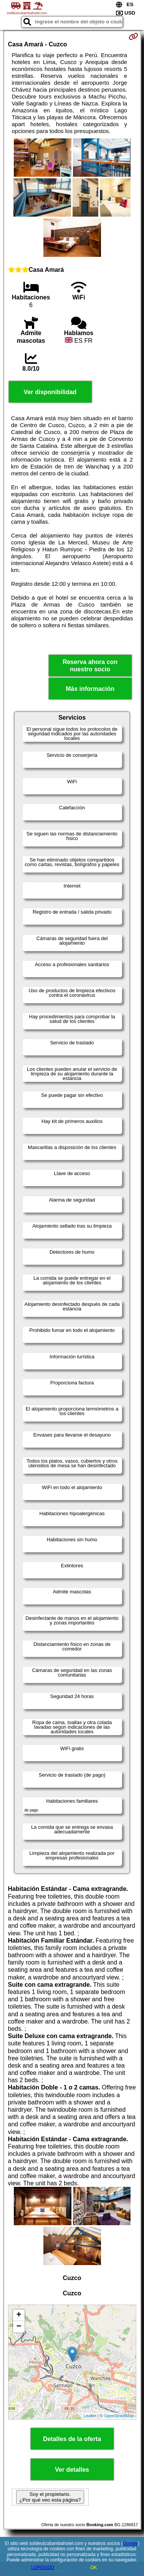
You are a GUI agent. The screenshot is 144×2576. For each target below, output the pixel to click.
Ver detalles (72, 2469)
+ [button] (18, 2315)
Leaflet (90, 2415)
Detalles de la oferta (72, 2439)
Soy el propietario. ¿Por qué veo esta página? (50, 2497)
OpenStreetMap (119, 2415)
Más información (90, 689)
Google (130, 2543)
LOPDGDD (42, 2567)
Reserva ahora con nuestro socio (90, 665)
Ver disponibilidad (50, 392)
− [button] (18, 2327)
